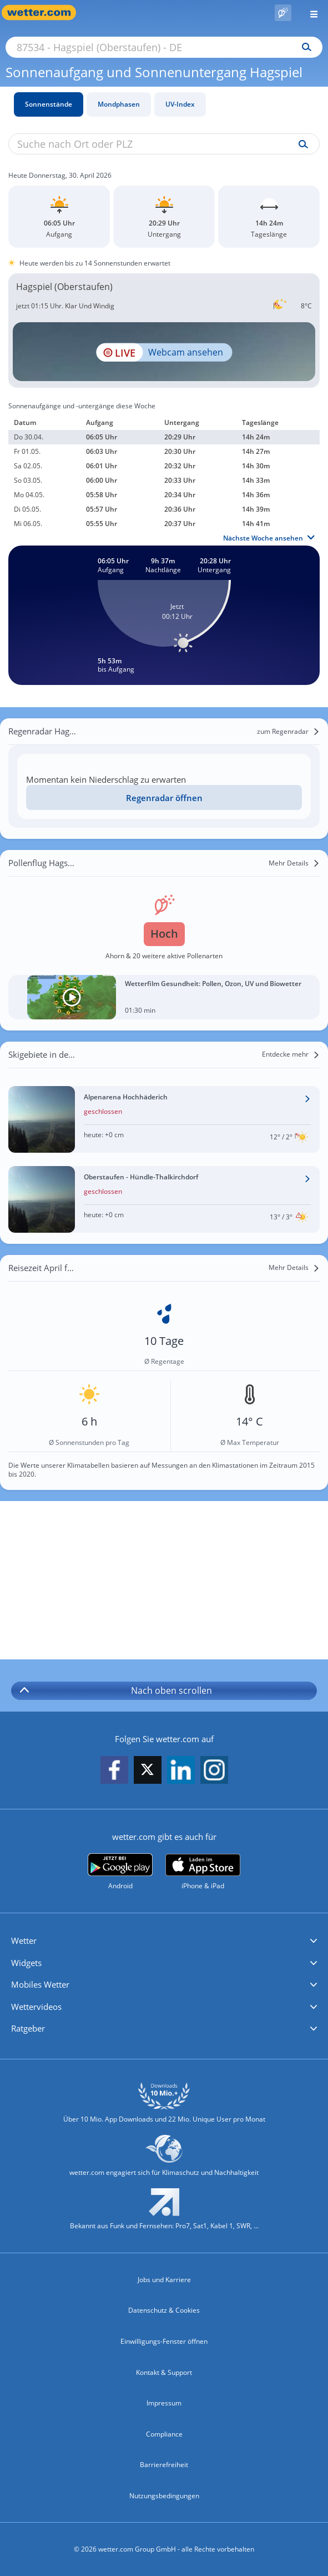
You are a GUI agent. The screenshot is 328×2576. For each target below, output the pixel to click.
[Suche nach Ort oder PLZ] (164, 47)
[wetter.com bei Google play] (120, 1871)
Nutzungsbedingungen (164, 2495)
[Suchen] (303, 47)
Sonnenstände (48, 104)
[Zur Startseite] (44, 12)
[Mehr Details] (294, 863)
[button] (164, 1941)
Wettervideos (36, 2006)
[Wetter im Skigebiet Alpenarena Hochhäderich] (164, 1119)
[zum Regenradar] (288, 731)
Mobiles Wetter (40, 1984)
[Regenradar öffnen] (164, 797)
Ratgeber (28, 2028)
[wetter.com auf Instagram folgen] (214, 1770)
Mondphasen (119, 104)
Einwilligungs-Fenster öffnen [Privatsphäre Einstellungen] (164, 2341)
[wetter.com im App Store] (202, 1872)
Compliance (164, 2434)
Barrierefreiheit (164, 2464)
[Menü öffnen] (309, 12)
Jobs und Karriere (164, 2279)
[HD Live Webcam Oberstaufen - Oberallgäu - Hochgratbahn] (164, 351)
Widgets (26, 1962)
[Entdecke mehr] (291, 1054)
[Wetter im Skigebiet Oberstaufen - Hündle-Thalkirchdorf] (164, 1199)
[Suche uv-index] (300, 144)
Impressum (164, 2403)
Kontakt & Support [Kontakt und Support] (164, 2372)
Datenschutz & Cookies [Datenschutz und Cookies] (164, 2310)
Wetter (24, 1940)
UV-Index (180, 104)
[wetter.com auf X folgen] (148, 1772)
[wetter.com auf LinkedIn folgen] (181, 1770)
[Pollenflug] (283, 12)
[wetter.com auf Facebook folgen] (114, 1770)
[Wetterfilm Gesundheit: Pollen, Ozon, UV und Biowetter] (164, 997)
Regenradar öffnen (164, 797)
